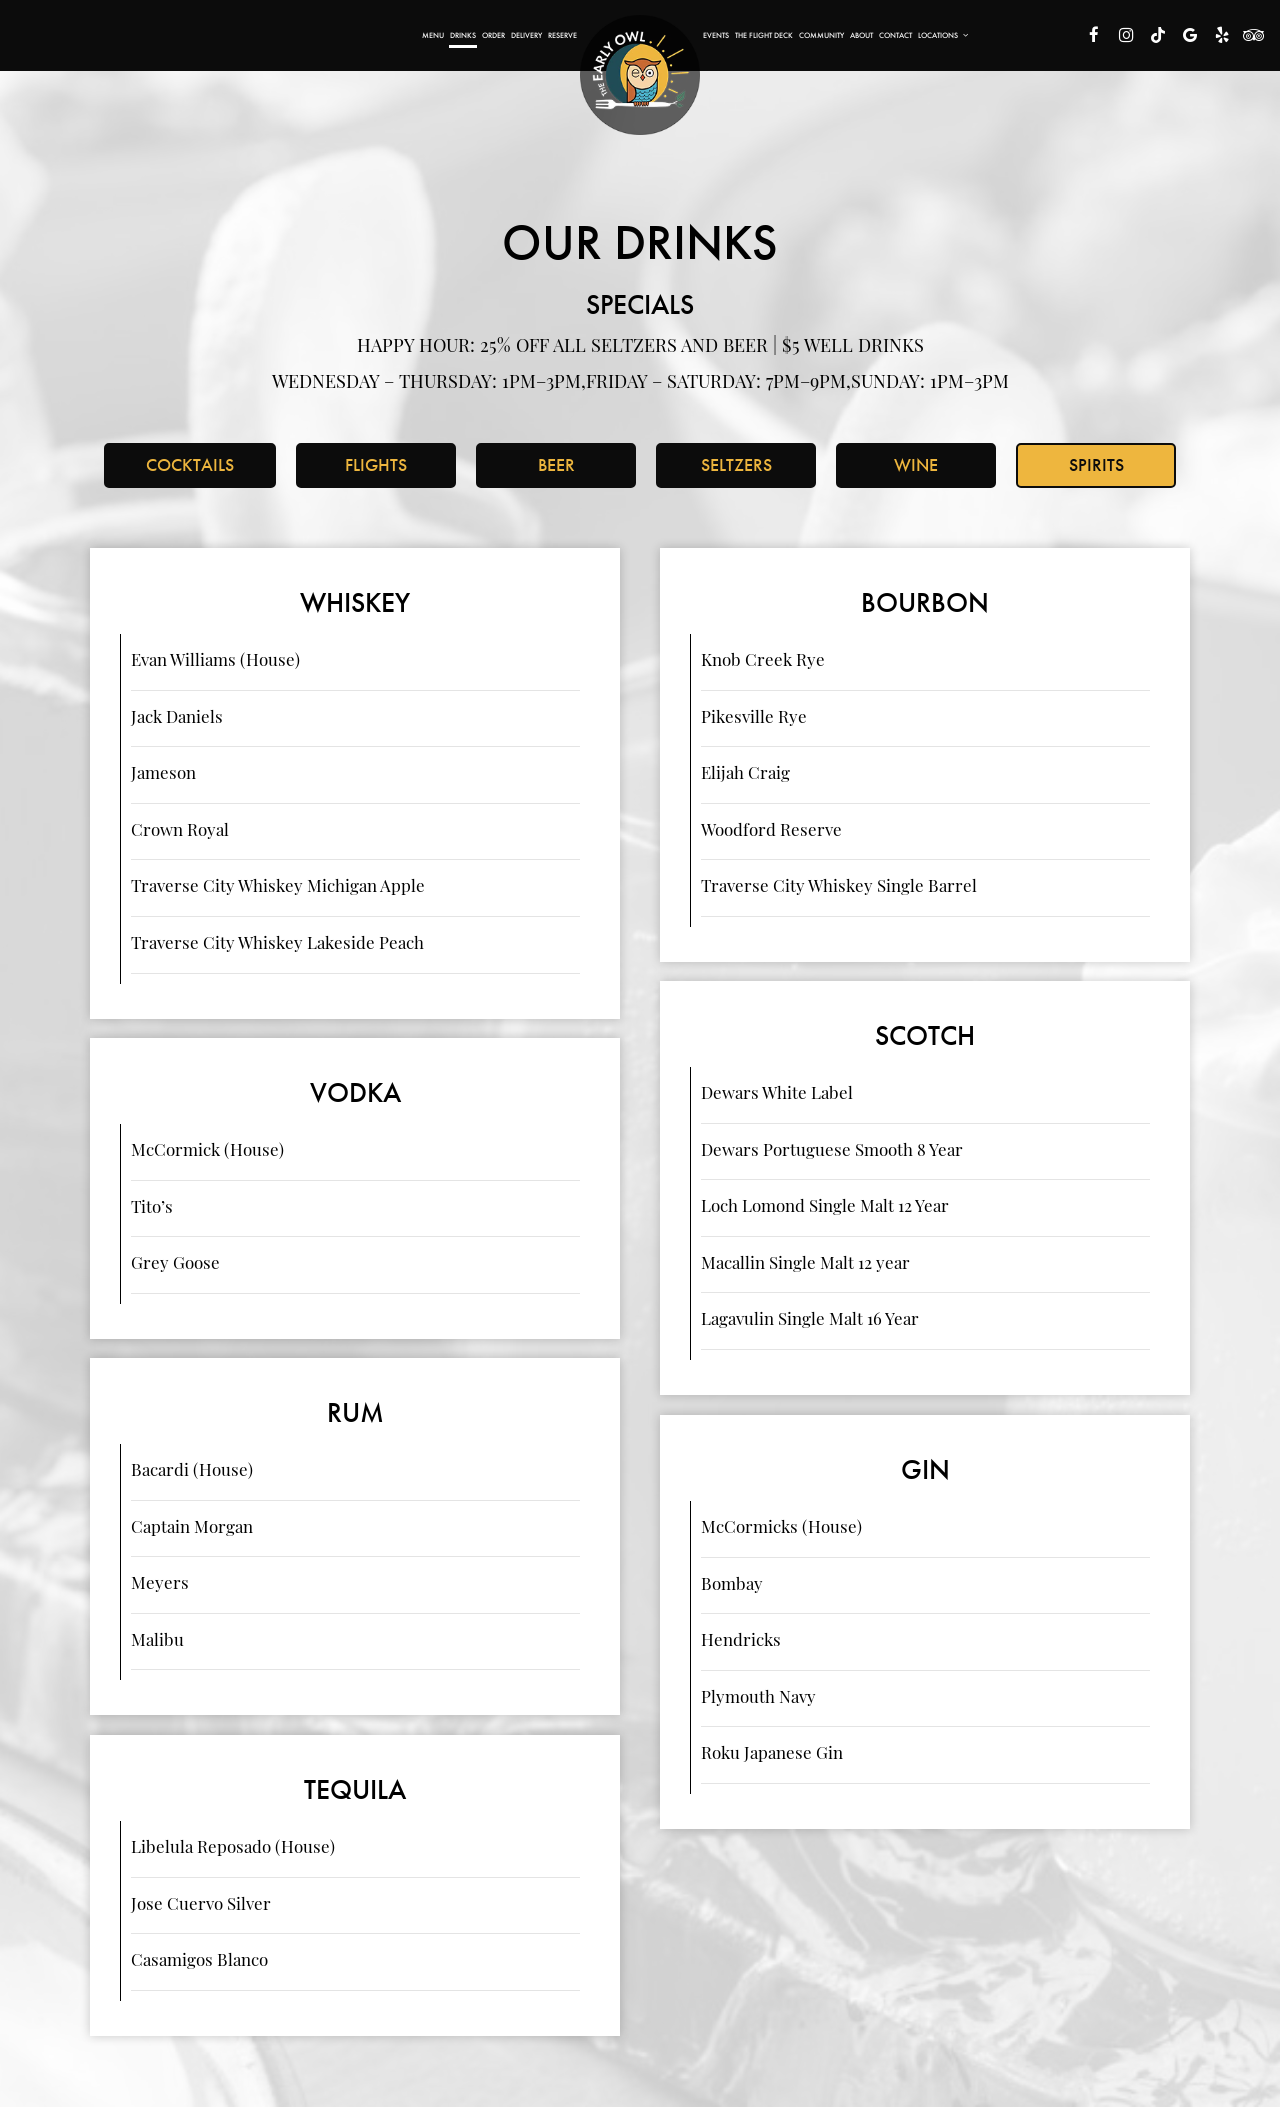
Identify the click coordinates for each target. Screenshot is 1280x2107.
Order (493, 35)
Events (716, 35)
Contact (895, 35)
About (861, 35)
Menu (433, 35)
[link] (640, 75)
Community (821, 35)
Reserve (562, 35)
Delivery (526, 35)
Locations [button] (943, 35)
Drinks (463, 35)
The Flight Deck (764, 35)
